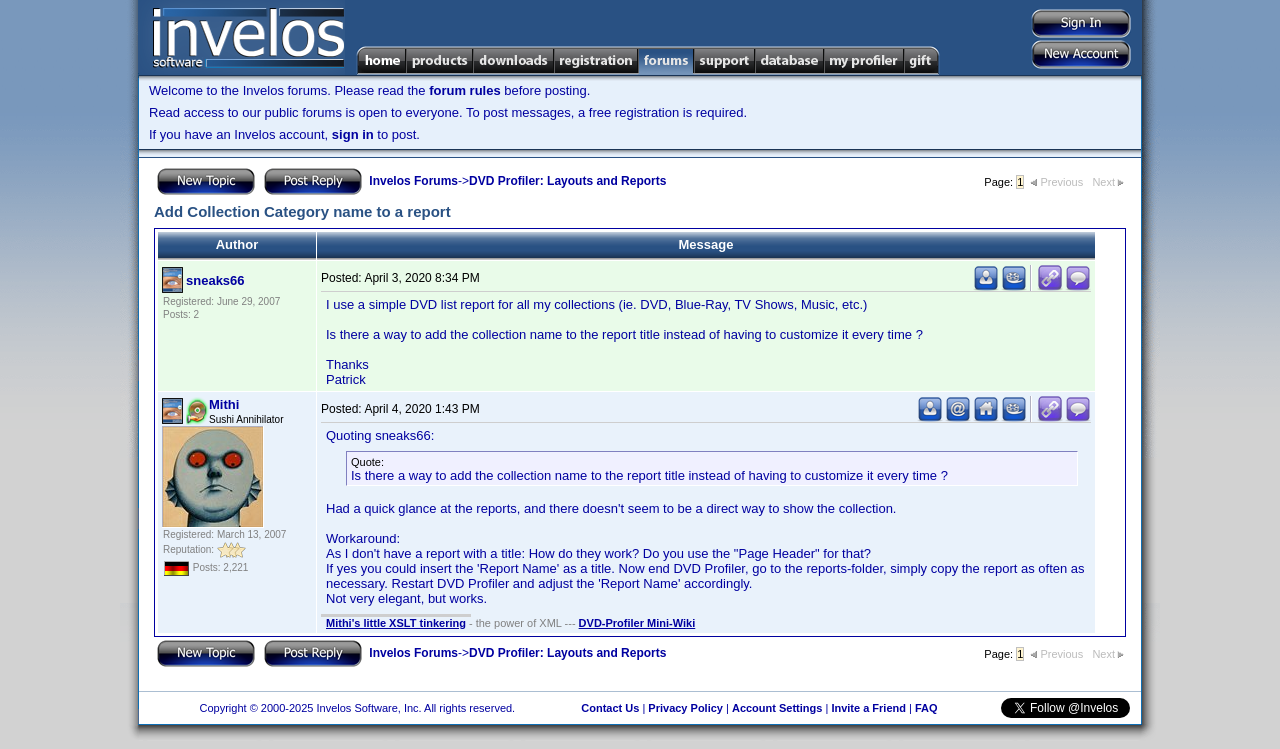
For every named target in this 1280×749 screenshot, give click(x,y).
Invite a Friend (868, 708)
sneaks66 (215, 280)
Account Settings (777, 708)
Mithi (224, 404)
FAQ (926, 708)
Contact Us (610, 708)
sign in (353, 134)
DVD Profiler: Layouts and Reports (567, 181)
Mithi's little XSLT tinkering (396, 623)
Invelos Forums (413, 181)
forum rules (465, 90)
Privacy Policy (685, 708)
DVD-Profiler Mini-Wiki (637, 623)
